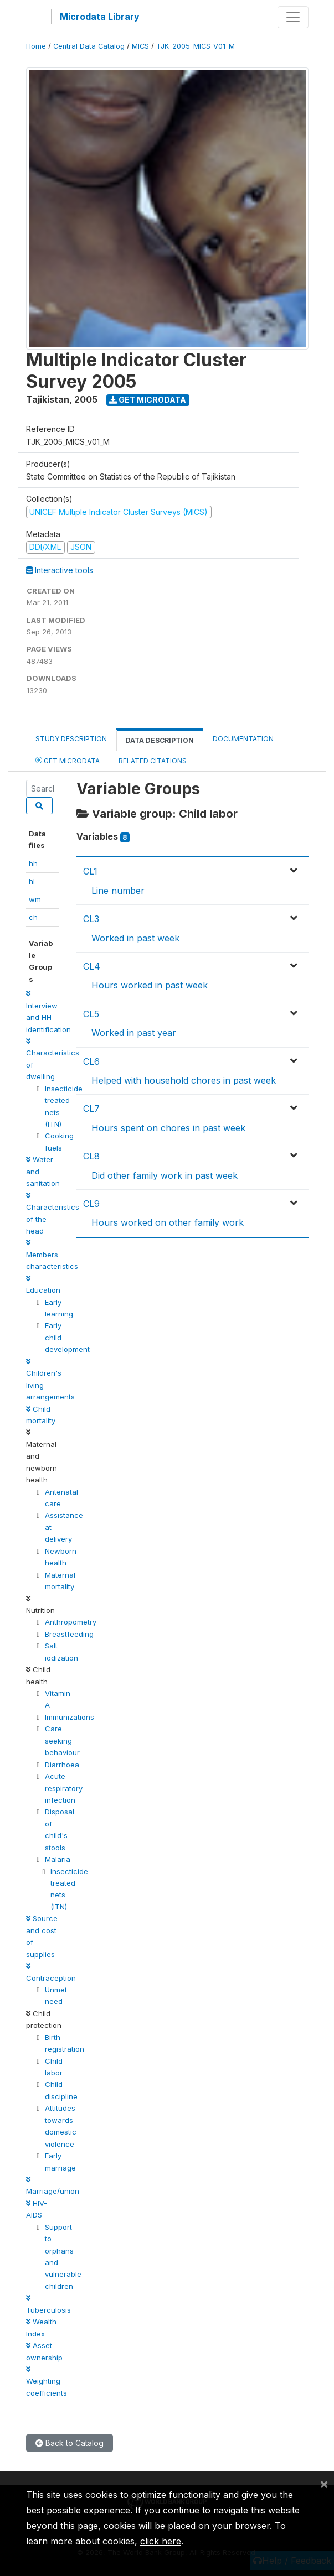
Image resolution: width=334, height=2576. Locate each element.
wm (35, 899)
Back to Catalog (69, 2443)
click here (160, 2541)
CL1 (90, 871)
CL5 (91, 1013)
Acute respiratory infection (64, 1788)
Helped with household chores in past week (183, 1080)
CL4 (91, 966)
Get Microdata (147, 399)
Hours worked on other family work (167, 1222)
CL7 (91, 1108)
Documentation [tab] (243, 739)
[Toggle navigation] (293, 17)
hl (32, 881)
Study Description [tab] (71, 739)
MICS (140, 46)
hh (33, 863)
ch (33, 917)
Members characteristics (52, 1255)
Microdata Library (100, 16)
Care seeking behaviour (62, 1740)
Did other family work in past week (164, 1175)
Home (36, 46)
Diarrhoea (62, 1764)
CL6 (91, 1061)
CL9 (91, 1203)
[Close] (324, 2483)
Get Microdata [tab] (67, 760)
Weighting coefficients (46, 2381)
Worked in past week (135, 938)
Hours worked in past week (149, 985)
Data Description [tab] (160, 740)
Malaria (57, 1859)
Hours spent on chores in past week (168, 1127)
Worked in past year (133, 1032)
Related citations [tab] (153, 761)
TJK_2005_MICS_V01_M (195, 46)
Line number (118, 890)
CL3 (91, 918)
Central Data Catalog (89, 46)
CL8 (91, 1156)
